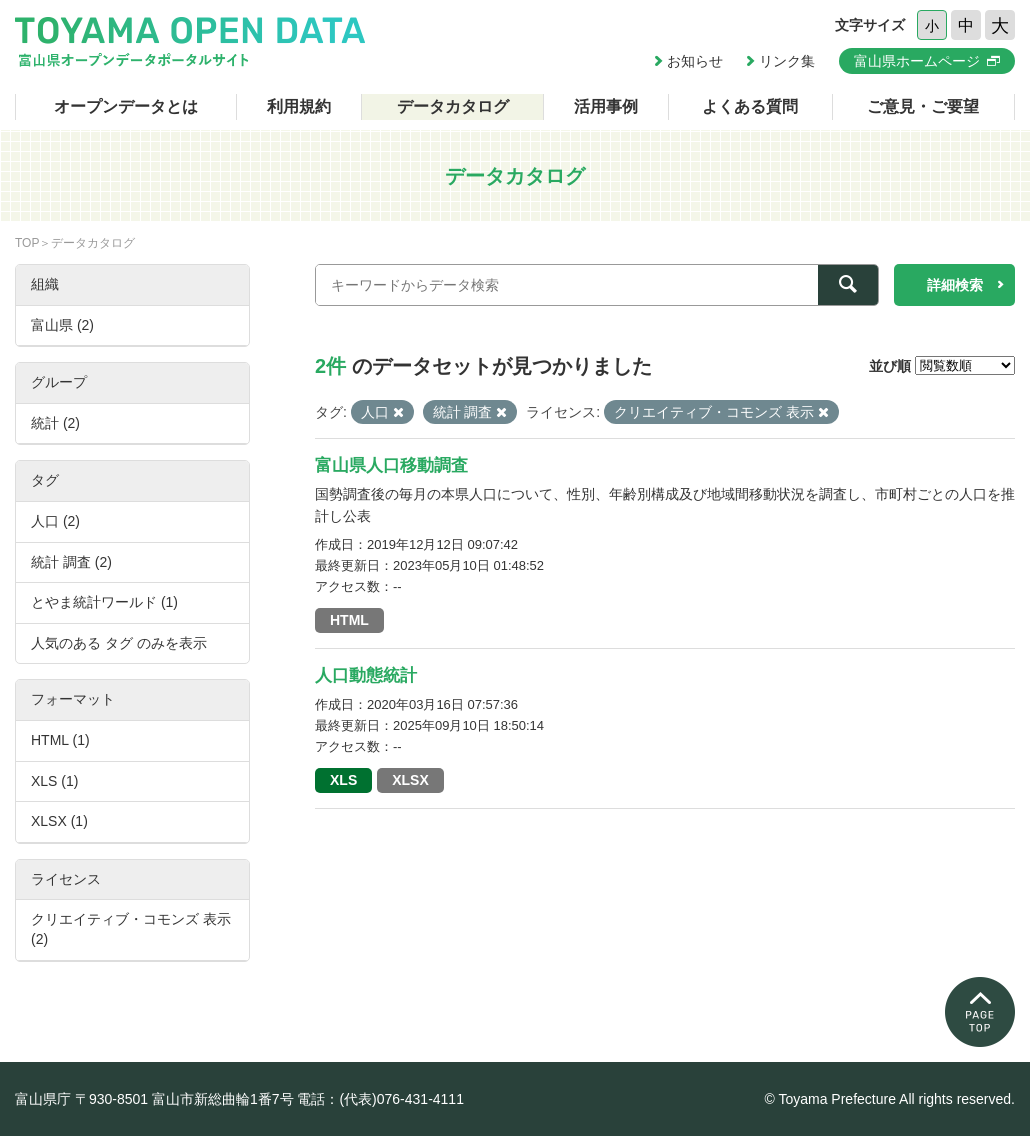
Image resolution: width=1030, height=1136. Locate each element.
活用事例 (606, 106)
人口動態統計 (366, 675)
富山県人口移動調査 (391, 465)
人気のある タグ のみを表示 (119, 643)
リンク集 (787, 61)
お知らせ (695, 61)
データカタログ (453, 106)
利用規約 (299, 106)
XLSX (410, 780)
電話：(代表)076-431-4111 (380, 1099)
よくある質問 (750, 106)
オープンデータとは (126, 106)
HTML (349, 620)
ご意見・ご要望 (923, 106)
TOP (27, 243)
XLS (343, 780)
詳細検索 (955, 285)
